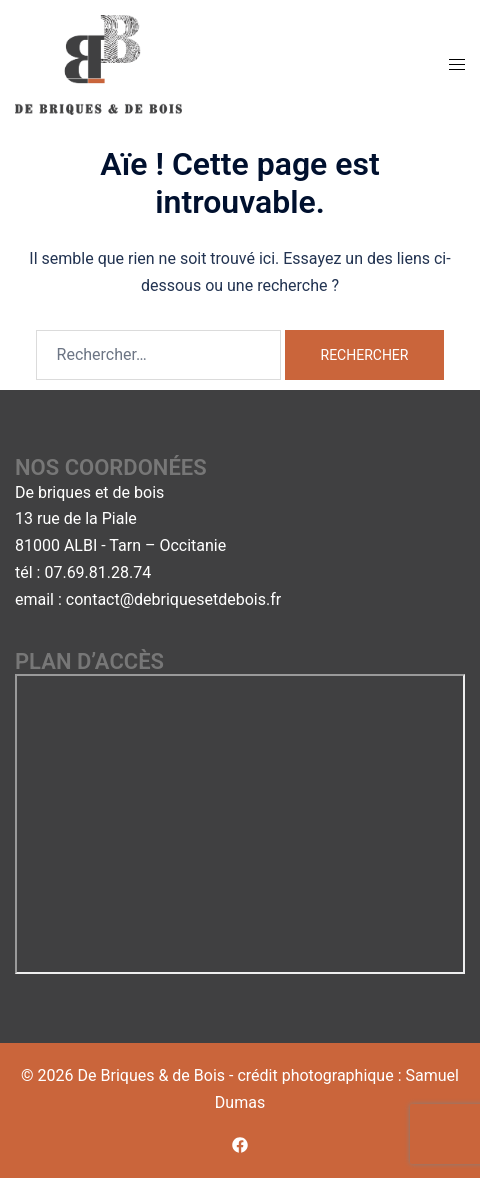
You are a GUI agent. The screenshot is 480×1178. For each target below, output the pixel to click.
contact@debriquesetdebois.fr (173, 599)
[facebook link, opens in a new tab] (240, 1144)
